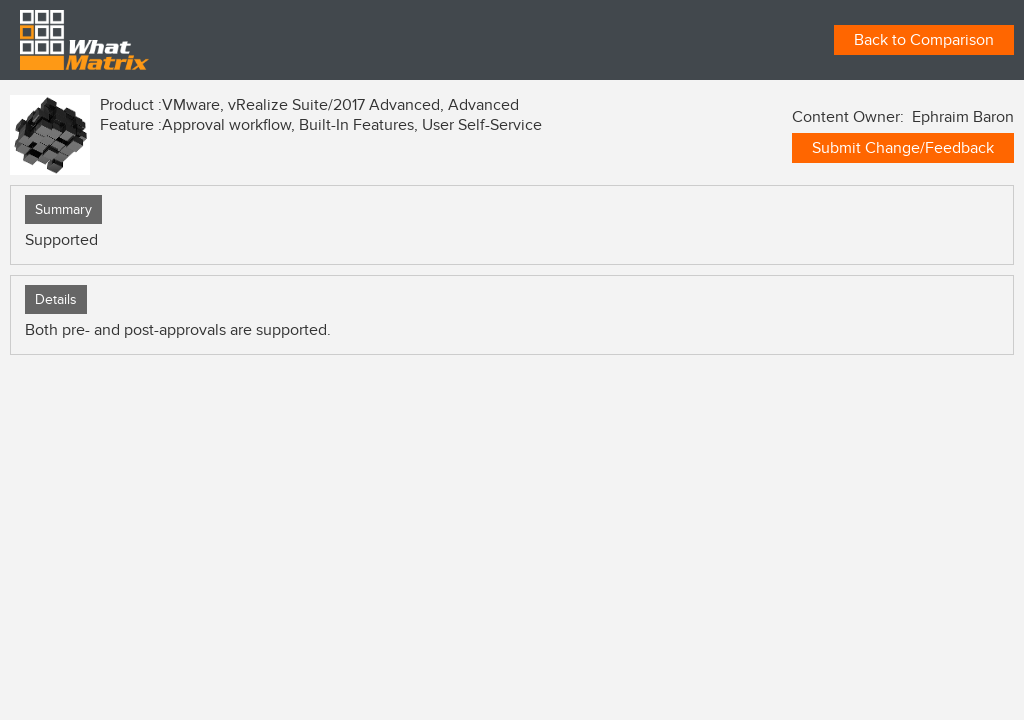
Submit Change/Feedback (903, 148)
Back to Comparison (924, 40)
